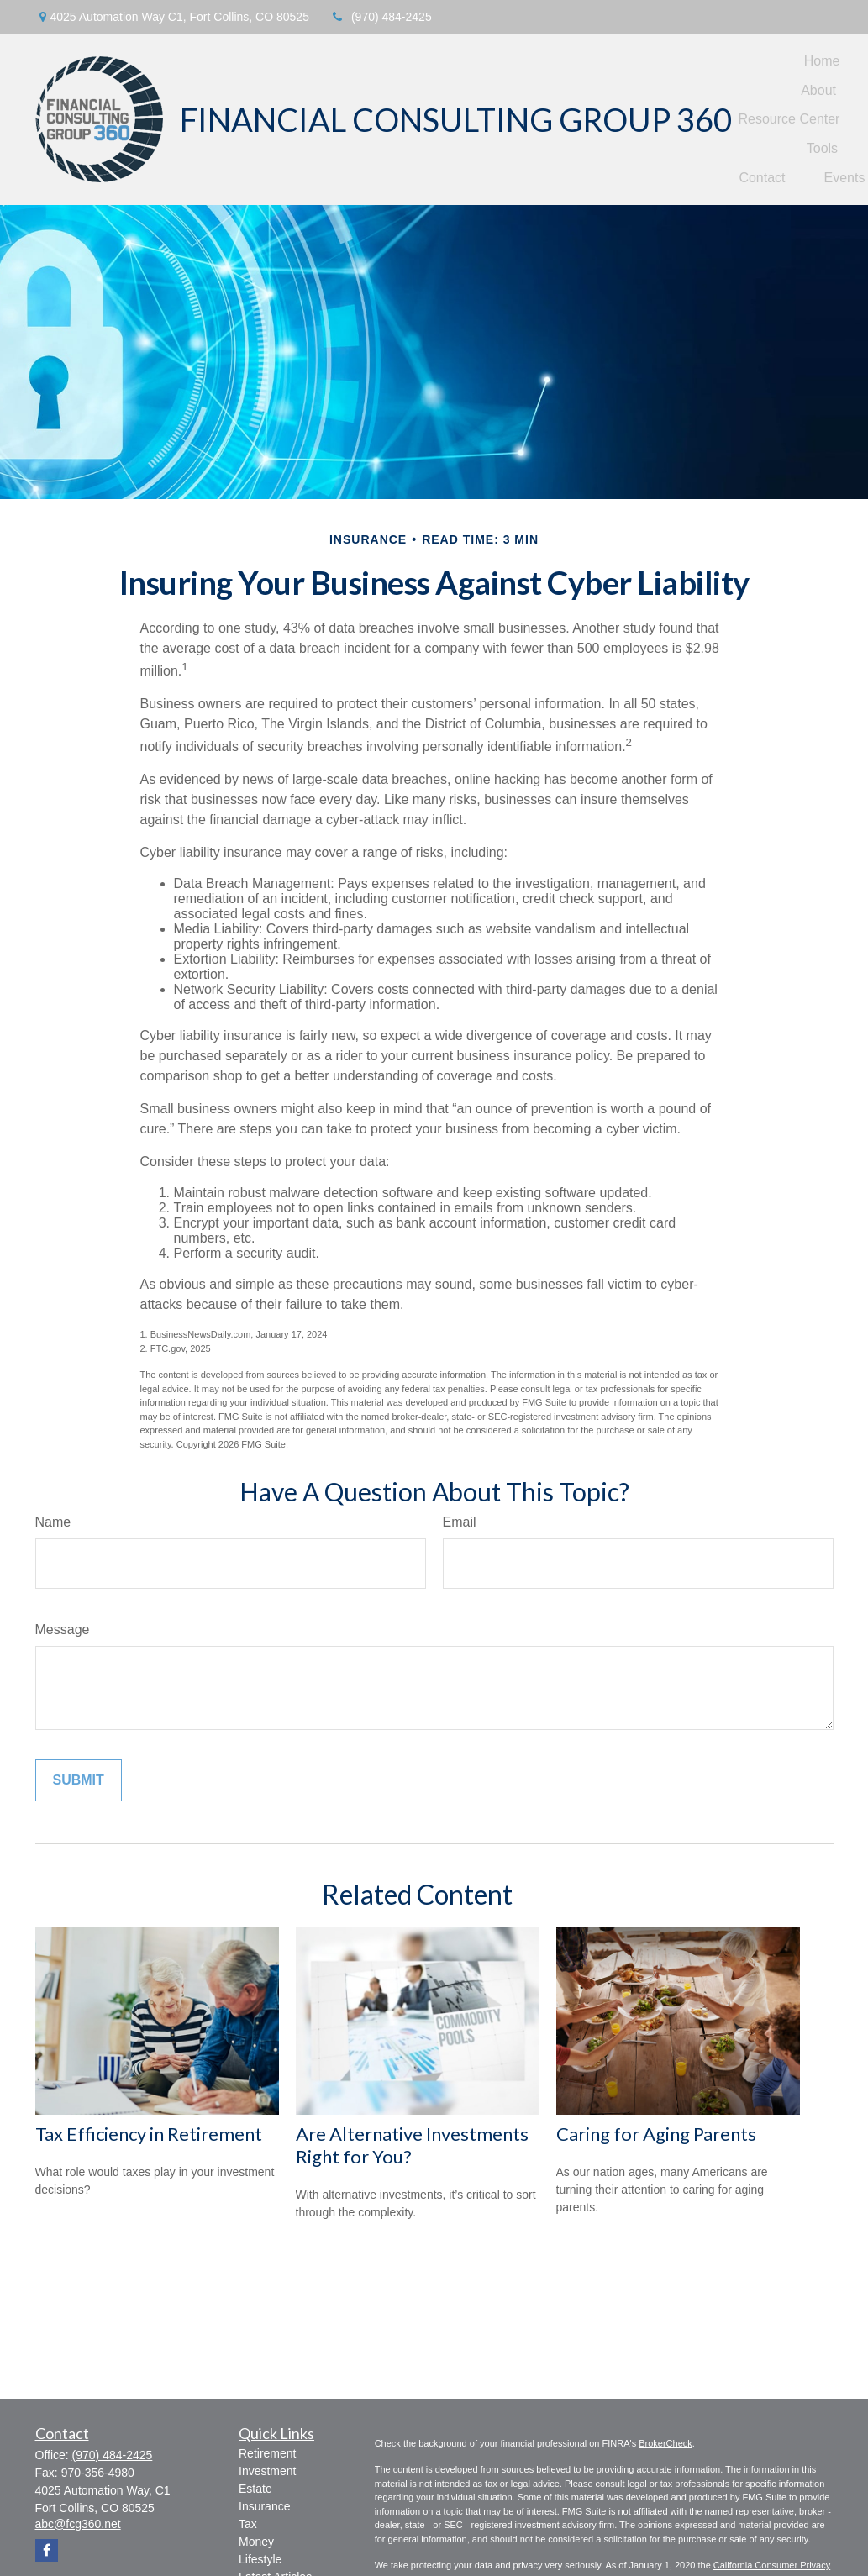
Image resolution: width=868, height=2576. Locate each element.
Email (459, 1522)
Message (62, 1629)
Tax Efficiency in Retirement (148, 2133)
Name (53, 1522)
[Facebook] (46, 2550)
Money (256, 2541)
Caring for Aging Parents (656, 2133)
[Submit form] (78, 1780)
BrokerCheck (665, 2443)
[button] (822, 61)
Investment (267, 2471)
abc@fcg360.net (78, 2524)
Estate (255, 2488)
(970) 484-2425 (381, 17)
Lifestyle (260, 2559)
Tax (248, 2524)
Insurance (264, 2506)
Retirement (267, 2453)
